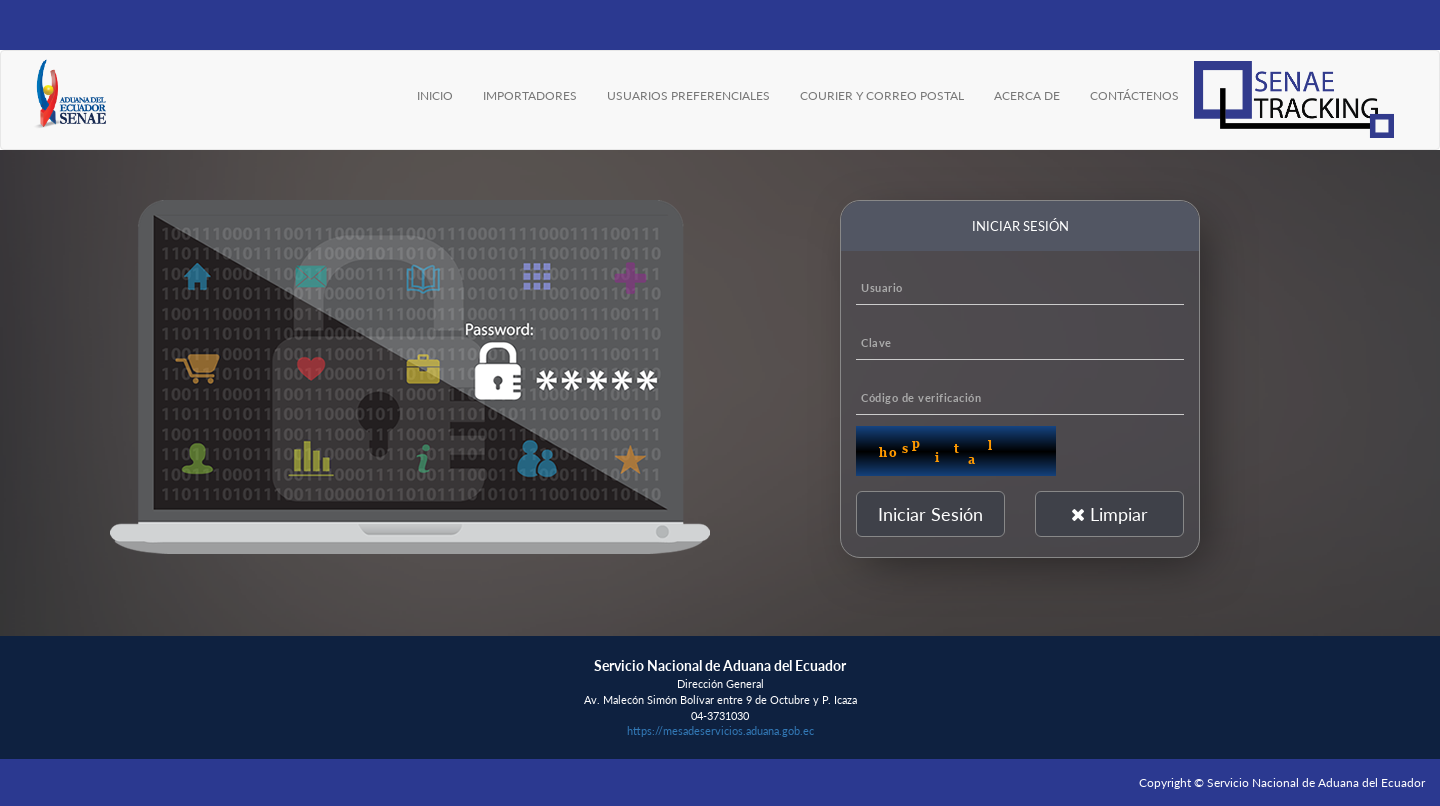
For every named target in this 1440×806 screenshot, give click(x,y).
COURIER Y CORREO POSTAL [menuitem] (882, 95)
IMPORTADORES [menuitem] (530, 95)
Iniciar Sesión (930, 514)
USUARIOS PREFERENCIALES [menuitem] (688, 95)
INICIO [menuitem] (435, 95)
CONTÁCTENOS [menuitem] (1134, 95)
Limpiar (1109, 514)
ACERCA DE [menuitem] (1027, 95)
